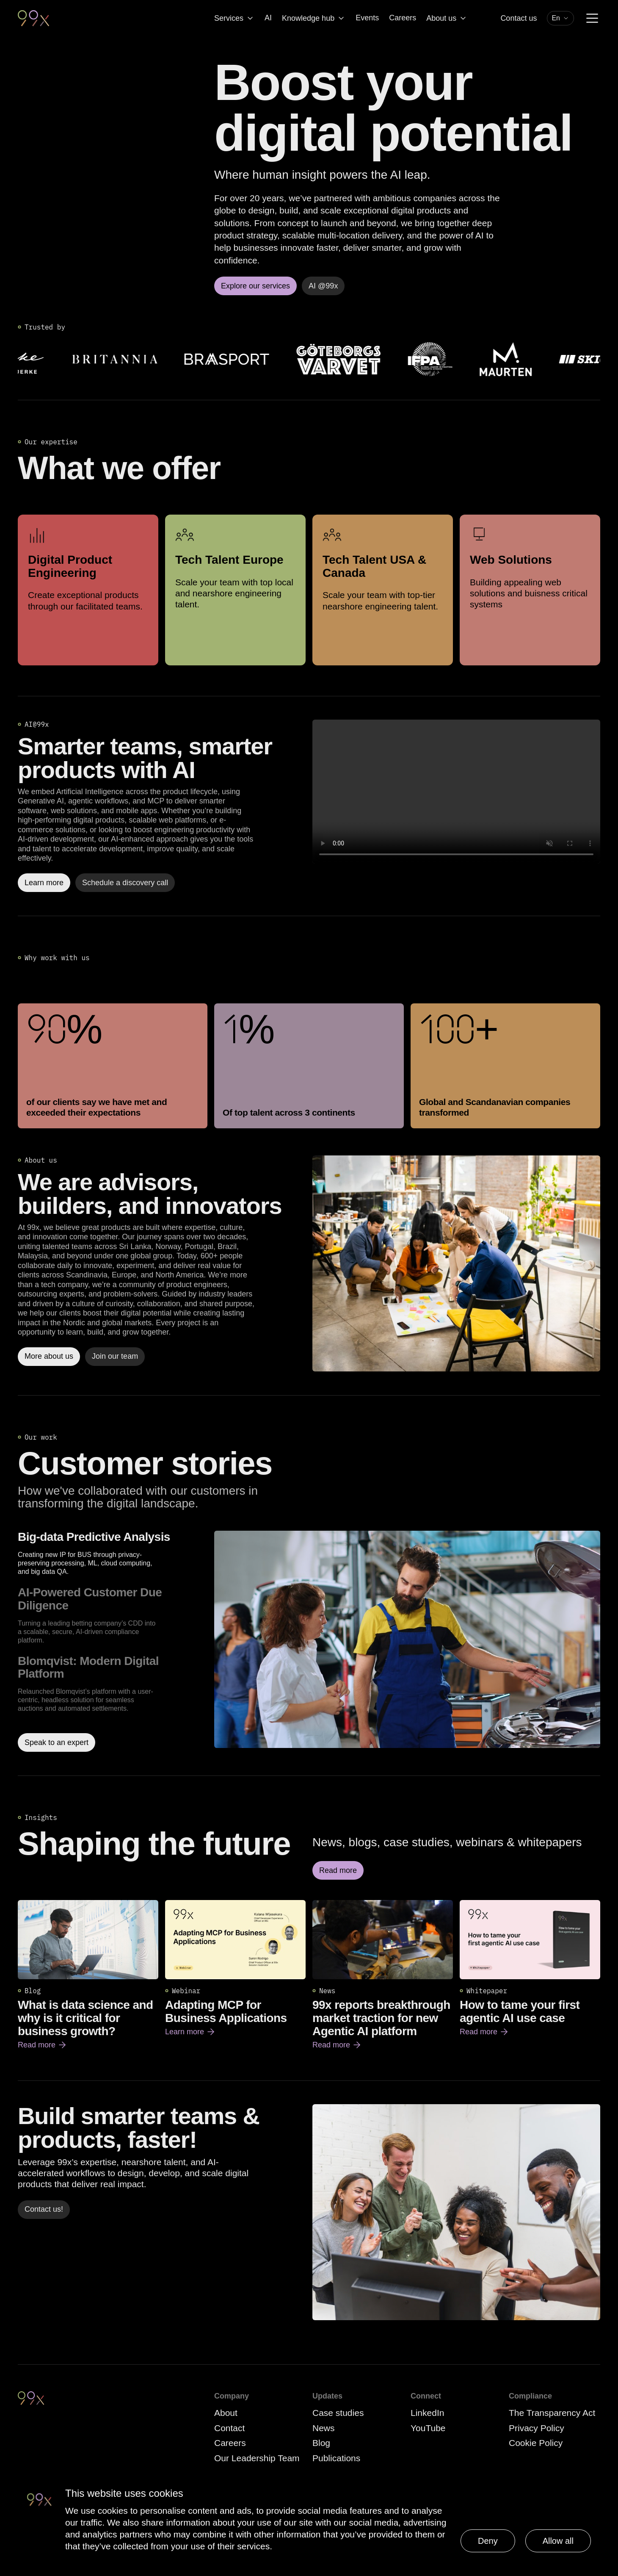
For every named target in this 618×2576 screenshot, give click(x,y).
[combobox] (560, 18)
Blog (321, 2443)
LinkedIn (427, 2413)
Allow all (558, 2541)
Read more (42, 2045)
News (323, 2428)
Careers (402, 18)
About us (446, 18)
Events (367, 18)
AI (268, 18)
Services (234, 18)
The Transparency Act (552, 2413)
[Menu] (592, 18)
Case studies (338, 2413)
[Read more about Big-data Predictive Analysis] (407, 1641)
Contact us (518, 18)
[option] (112, 1553)
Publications (336, 2458)
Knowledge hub (313, 18)
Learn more (190, 2032)
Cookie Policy (536, 2443)
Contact (229, 2428)
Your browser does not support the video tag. (456, 792)
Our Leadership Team (257, 2458)
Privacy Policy (536, 2428)
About (225, 2413)
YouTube (428, 2428)
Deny (488, 2541)
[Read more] (456, 1263)
